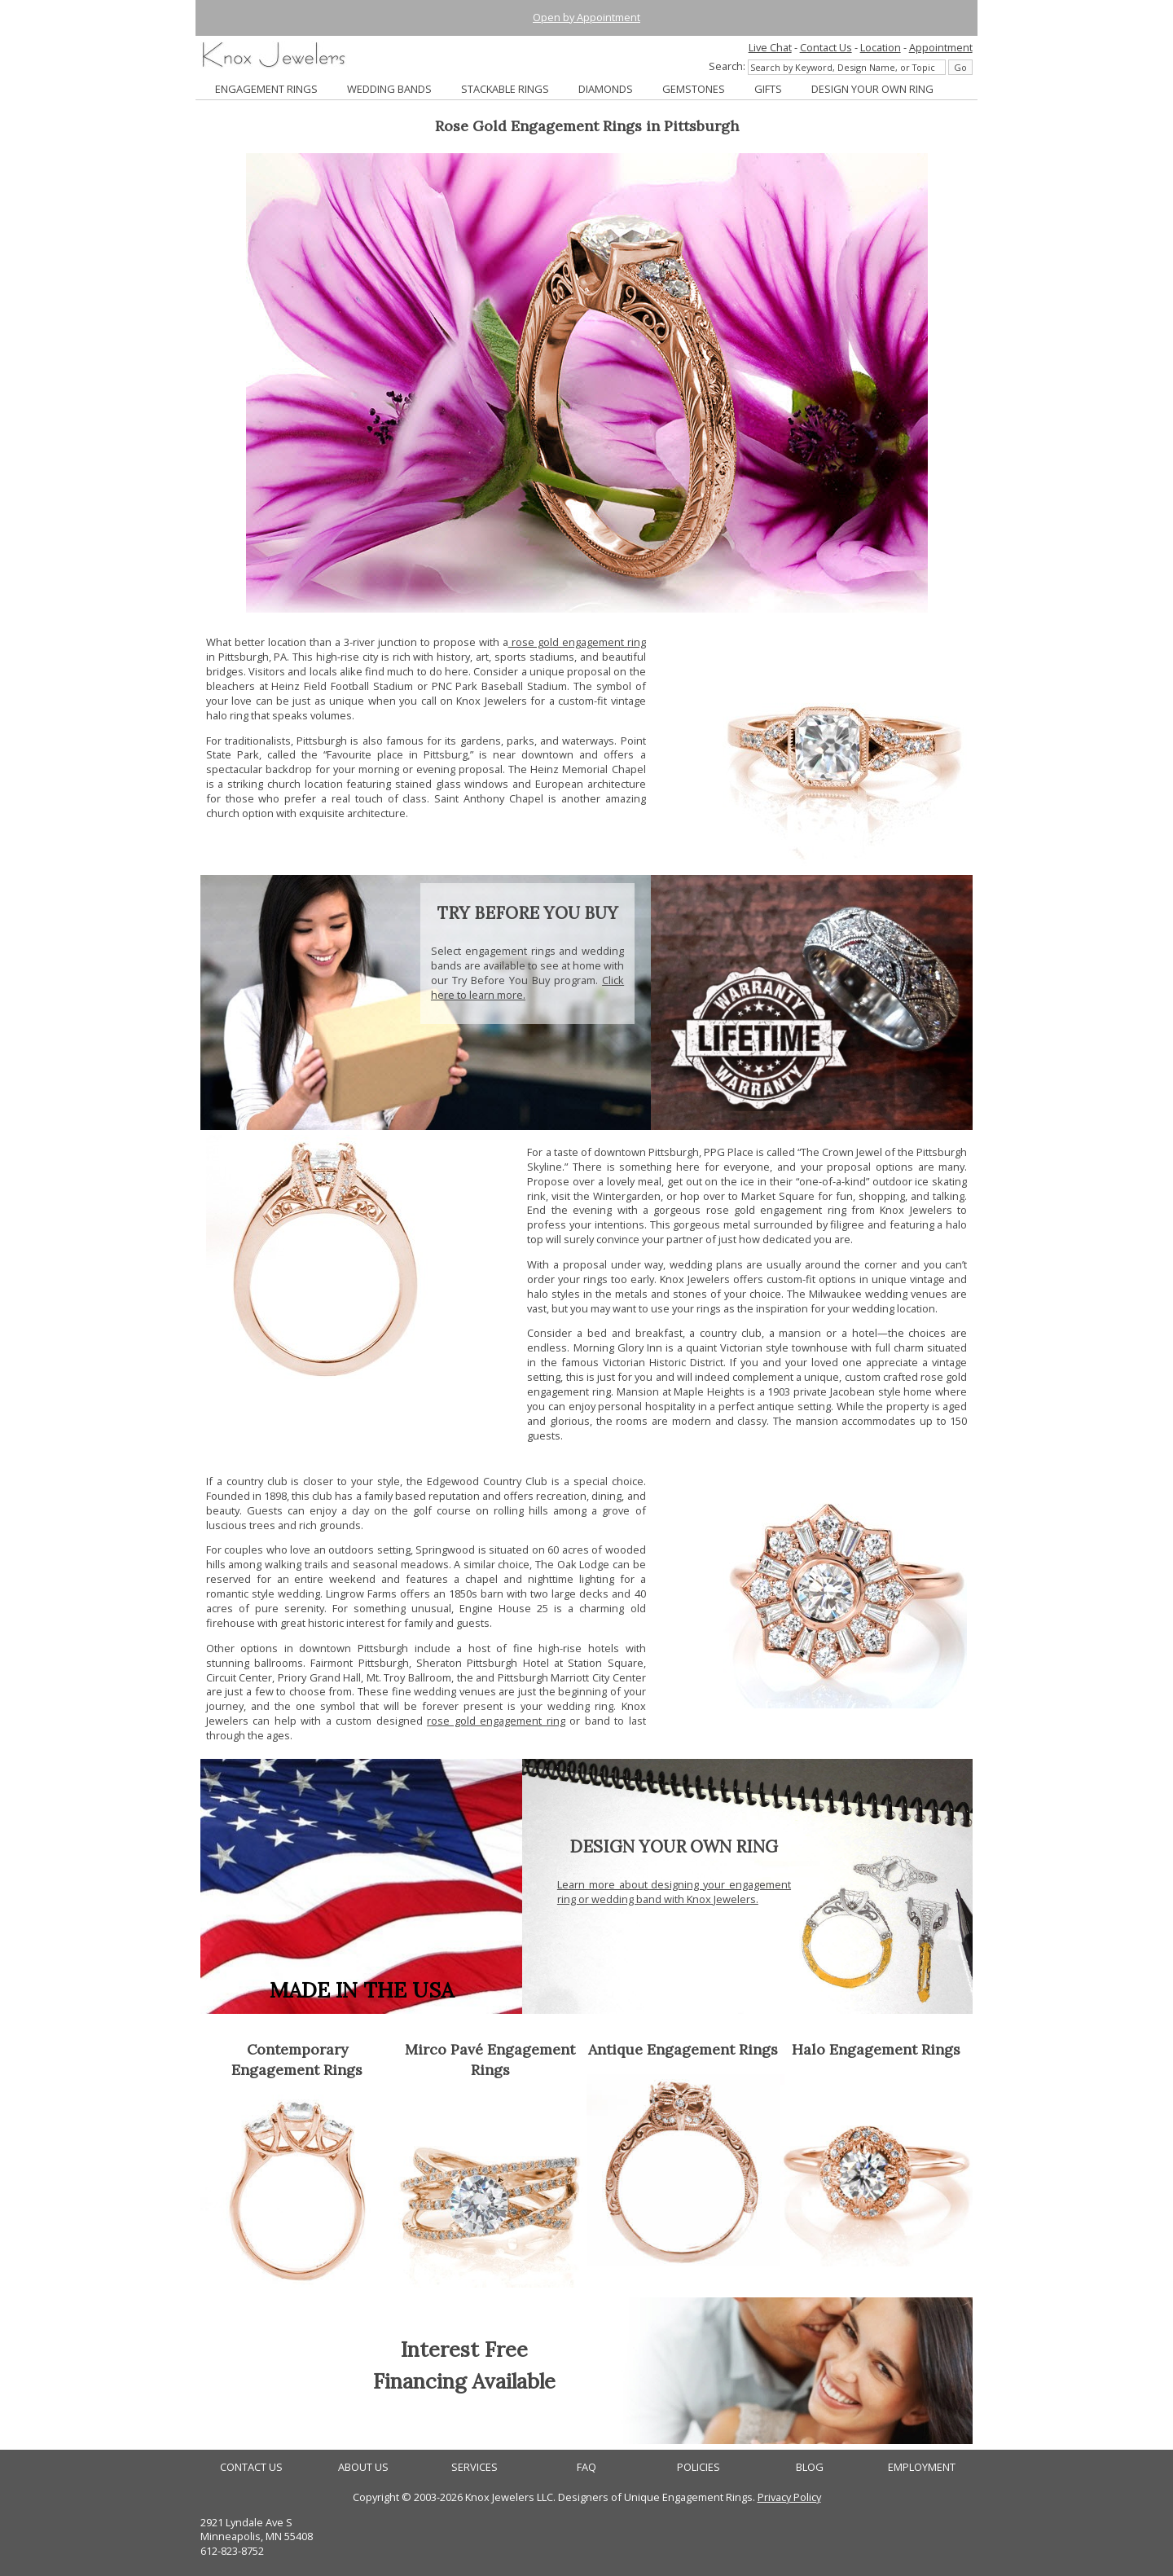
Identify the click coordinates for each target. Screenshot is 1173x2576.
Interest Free (464, 2349)
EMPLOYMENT (922, 2467)
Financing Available (464, 2380)
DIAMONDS (605, 88)
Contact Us (826, 47)
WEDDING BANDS (389, 88)
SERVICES (474, 2467)
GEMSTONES (693, 88)
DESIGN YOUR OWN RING (872, 88)
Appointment (941, 47)
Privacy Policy (789, 2497)
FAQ (586, 2467)
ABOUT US (363, 2467)
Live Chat (770, 47)
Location (880, 47)
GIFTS (768, 88)
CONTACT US (251, 2467)
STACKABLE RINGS (505, 88)
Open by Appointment (586, 17)
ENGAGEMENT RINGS (266, 88)
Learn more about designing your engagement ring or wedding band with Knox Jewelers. (674, 1891)
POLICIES (698, 2467)
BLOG (810, 2467)
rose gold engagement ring (577, 642)
